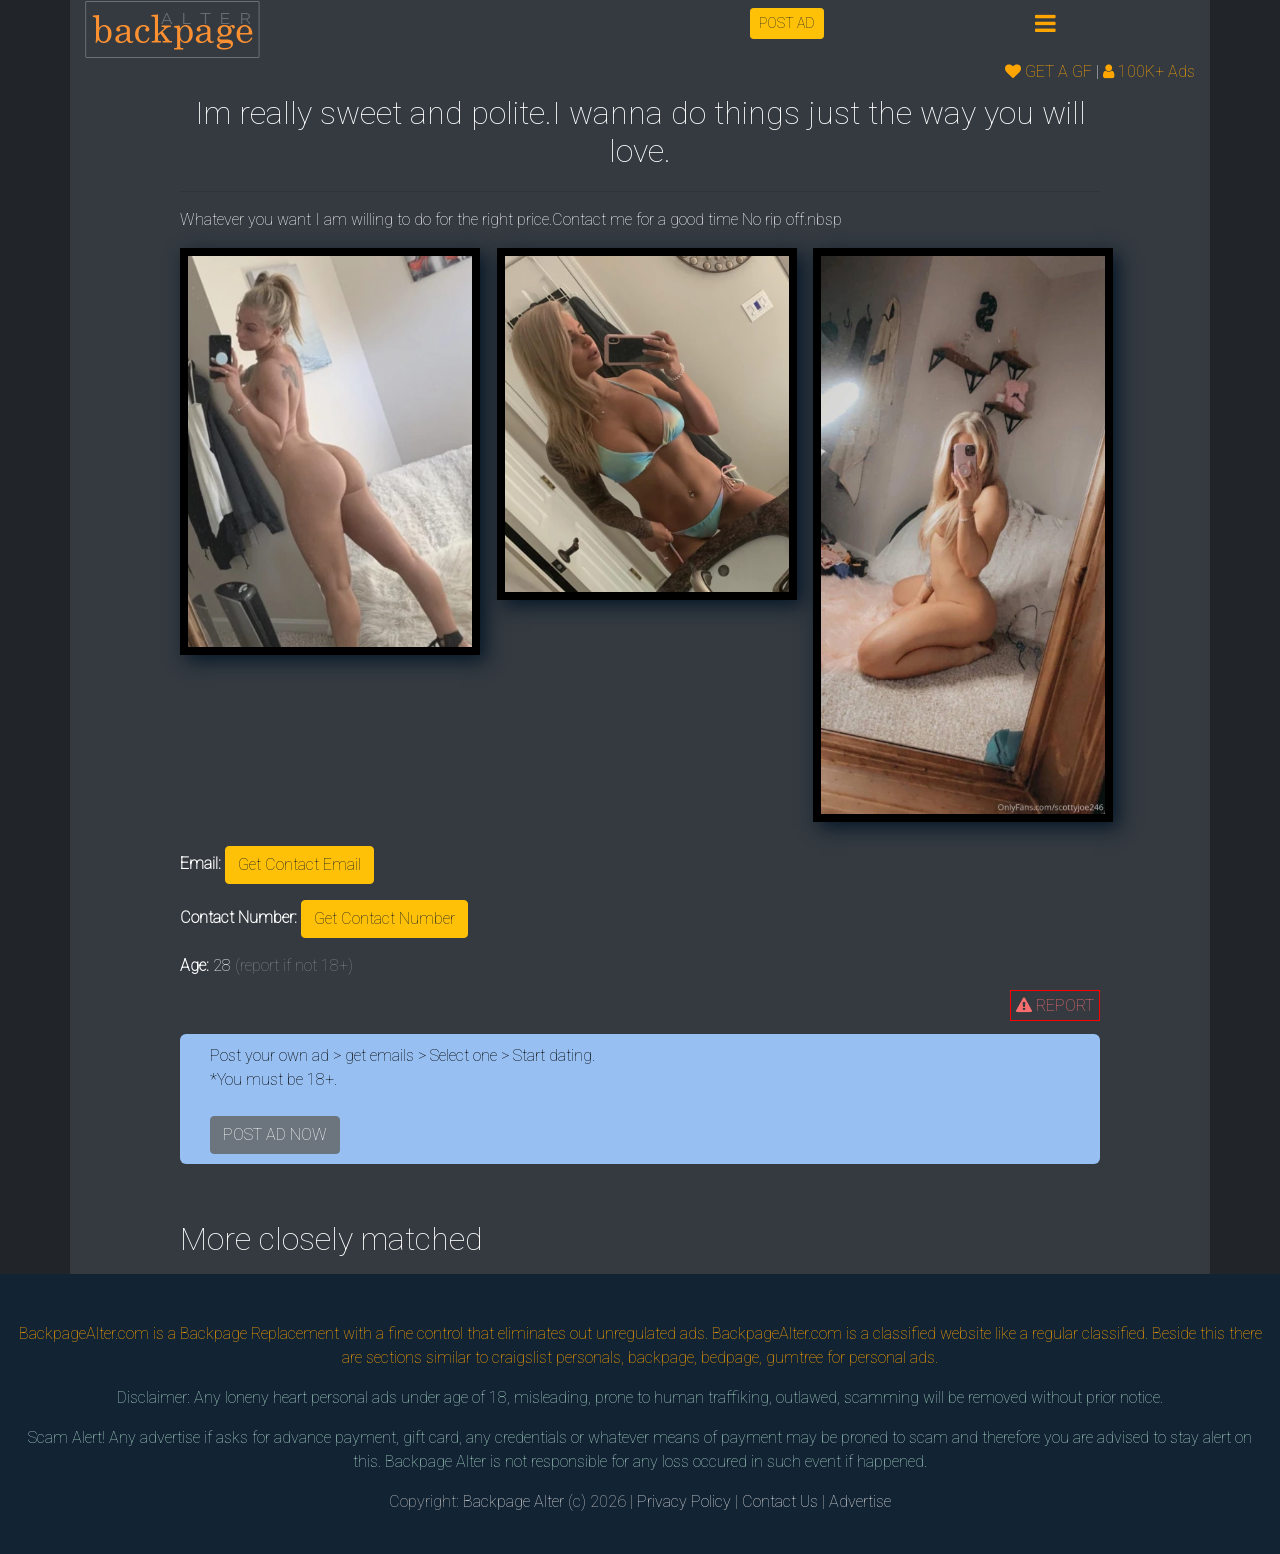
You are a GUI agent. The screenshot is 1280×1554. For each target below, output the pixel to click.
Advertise (860, 1501)
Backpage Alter (513, 1501)
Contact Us (780, 1501)
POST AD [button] (787, 23)
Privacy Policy (684, 1501)
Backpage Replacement (259, 1333)
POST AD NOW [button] (275, 1134)
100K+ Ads (1149, 71)
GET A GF (1048, 71)
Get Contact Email (299, 864)
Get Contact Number (384, 918)
